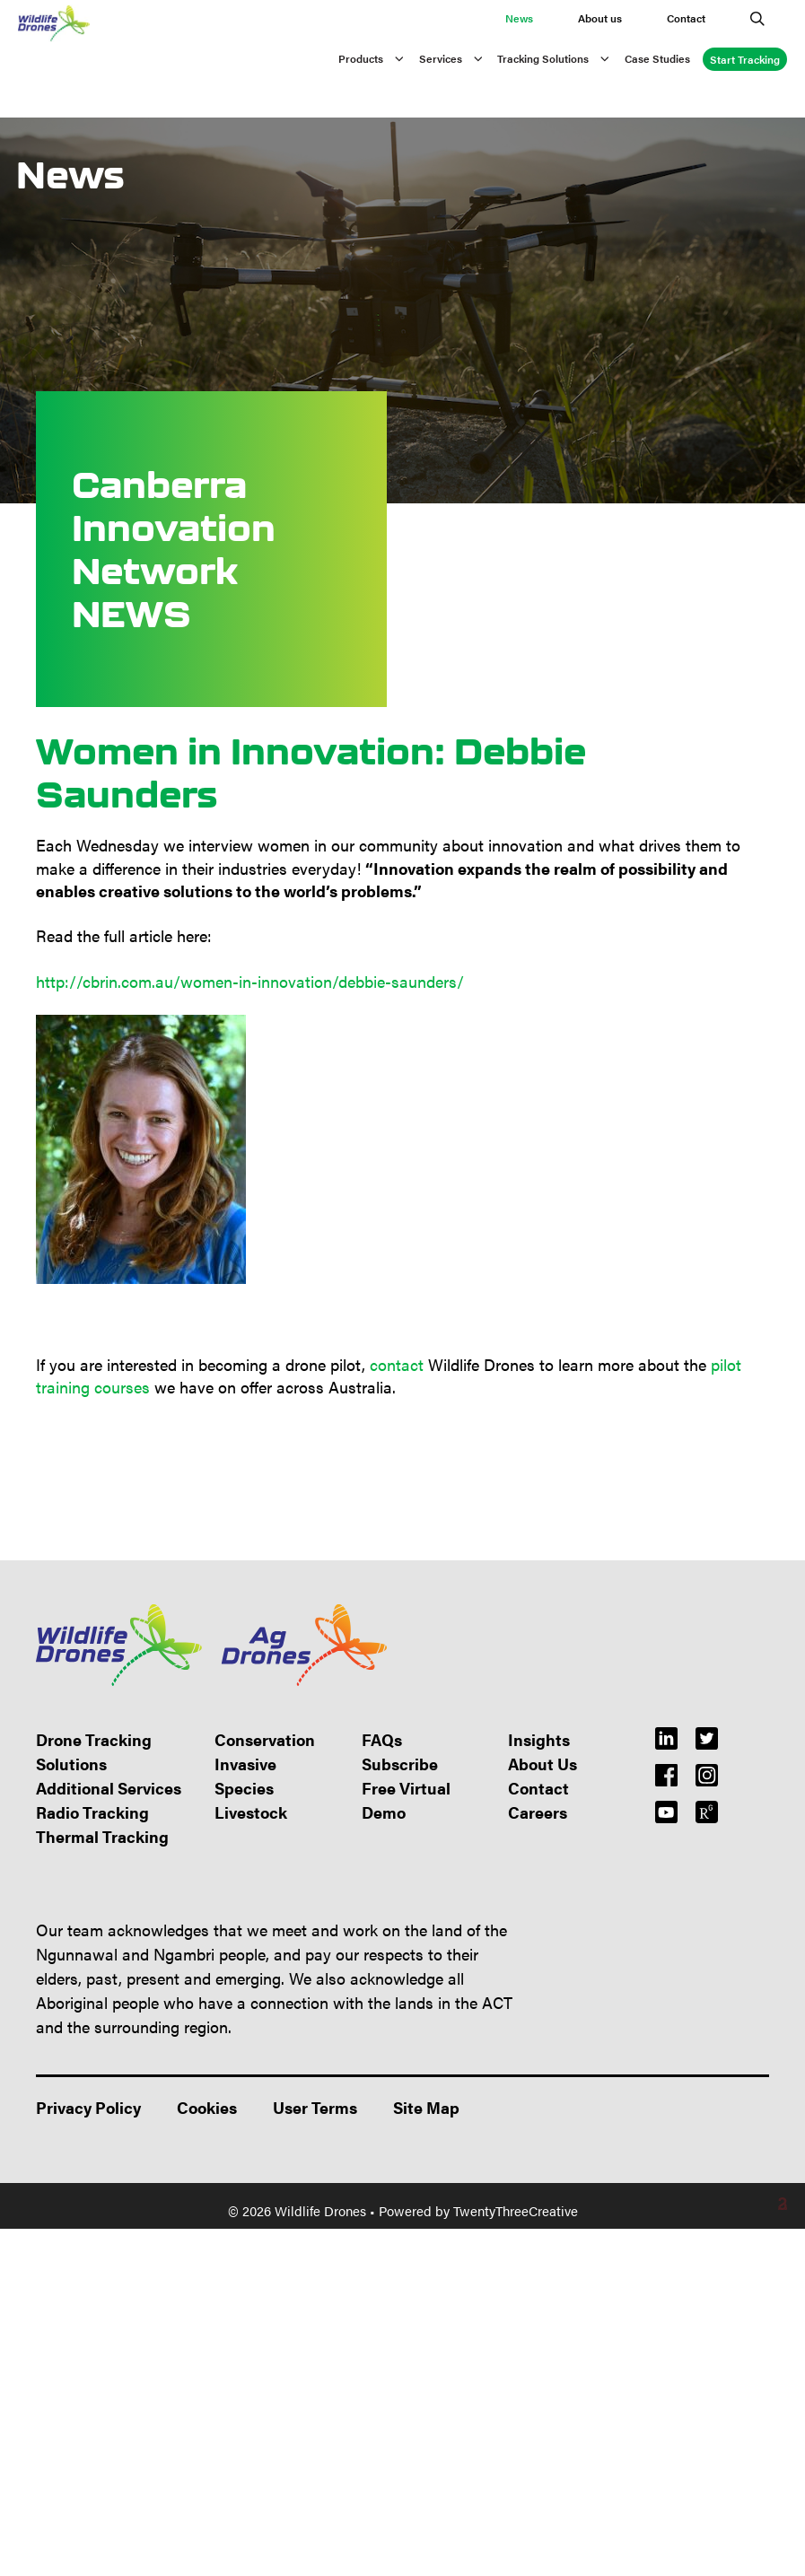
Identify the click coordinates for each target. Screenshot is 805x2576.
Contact (686, 18)
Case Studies (657, 58)
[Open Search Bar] (757, 18)
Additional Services (108, 1788)
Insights (539, 1739)
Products (378, 58)
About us (600, 18)
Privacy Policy (88, 2107)
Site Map (426, 2107)
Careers (537, 1812)
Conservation (264, 1739)
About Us (542, 1763)
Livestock (250, 1812)
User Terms (315, 2107)
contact (397, 1364)
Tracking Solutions (561, 58)
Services (458, 58)
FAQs (382, 1739)
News (519, 18)
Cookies (207, 2107)
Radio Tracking (92, 1812)
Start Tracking (745, 59)
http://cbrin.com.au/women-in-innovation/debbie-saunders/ (250, 981)
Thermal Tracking (102, 1836)
